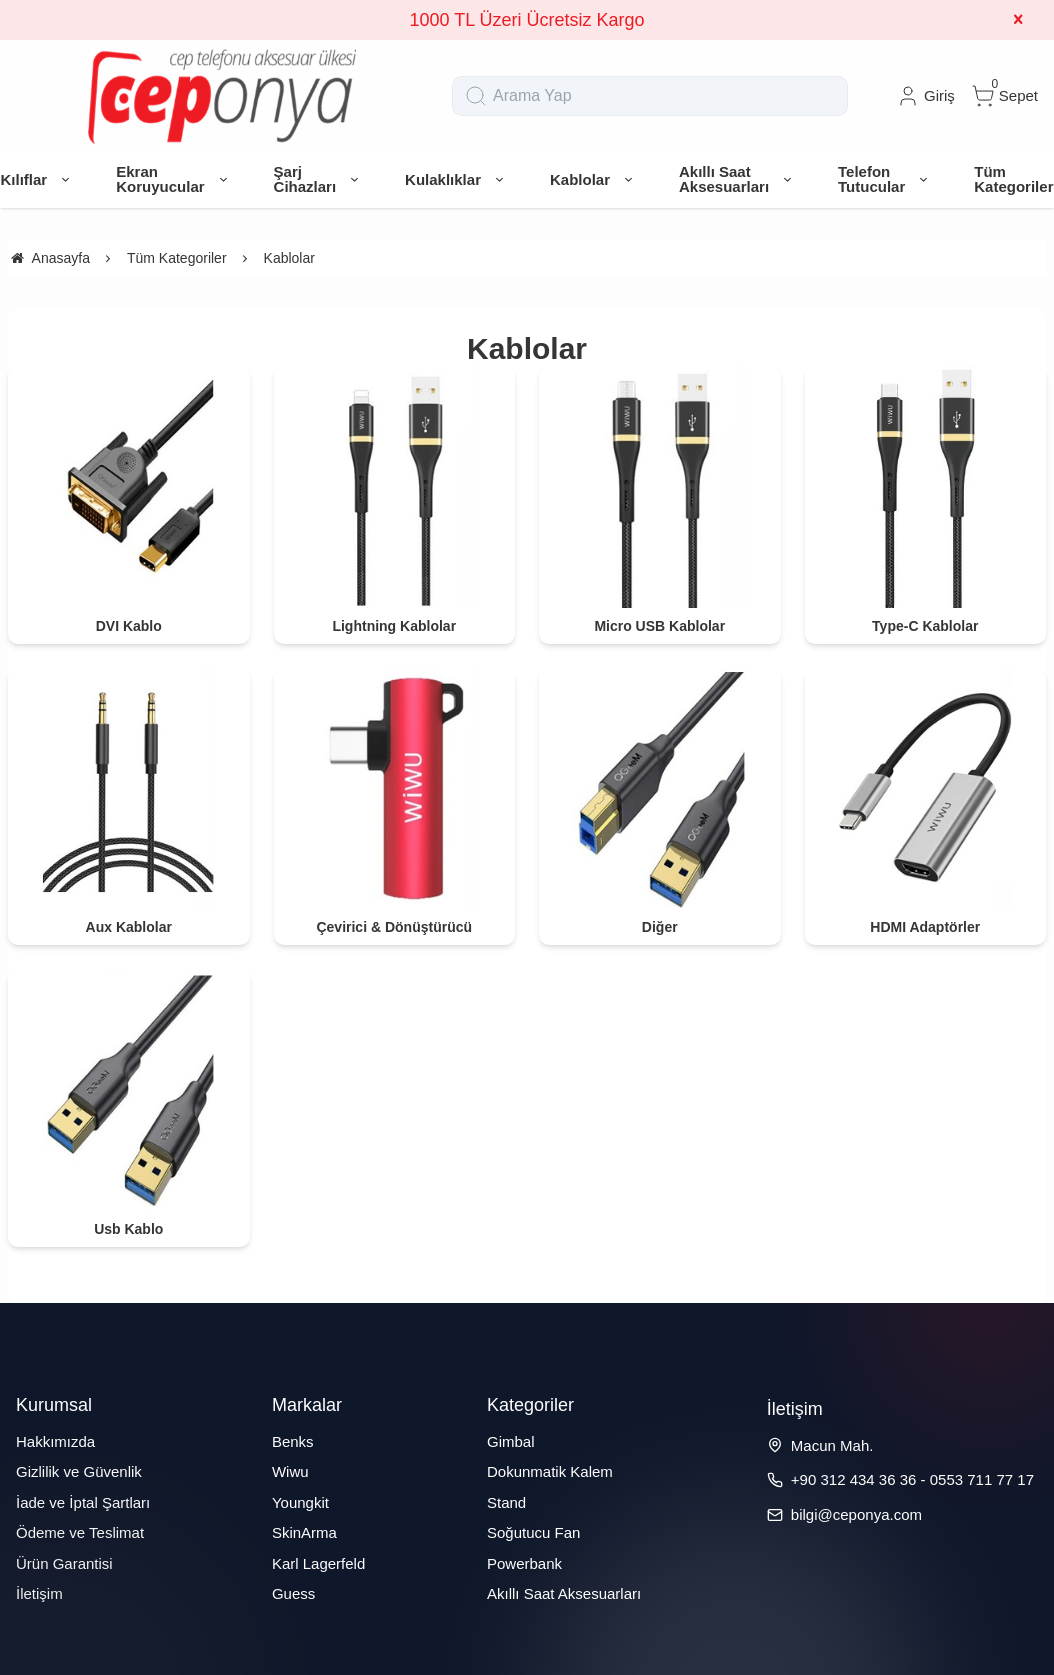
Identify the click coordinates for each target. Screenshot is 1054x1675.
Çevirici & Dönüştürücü (394, 927)
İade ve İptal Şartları (83, 1502)
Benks (293, 1441)
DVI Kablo (129, 626)
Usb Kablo (128, 1229)
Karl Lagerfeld (318, 1563)
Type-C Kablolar (925, 626)
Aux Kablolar (129, 927)
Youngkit (300, 1502)
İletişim (39, 1593)
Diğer (660, 927)
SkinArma (304, 1532)
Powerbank (524, 1563)
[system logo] (222, 96)
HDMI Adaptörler (925, 927)
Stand (506, 1502)
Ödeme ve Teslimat (80, 1532)
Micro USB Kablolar (659, 626)
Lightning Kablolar (394, 626)
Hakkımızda (55, 1441)
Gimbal (511, 1441)
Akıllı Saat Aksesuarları (564, 1593)
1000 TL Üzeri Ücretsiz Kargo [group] (526, 20)
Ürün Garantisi (64, 1563)
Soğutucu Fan (533, 1532)
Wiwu (290, 1471)
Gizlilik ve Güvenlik (79, 1471)
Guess (293, 1593)
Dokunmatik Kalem (550, 1471)
